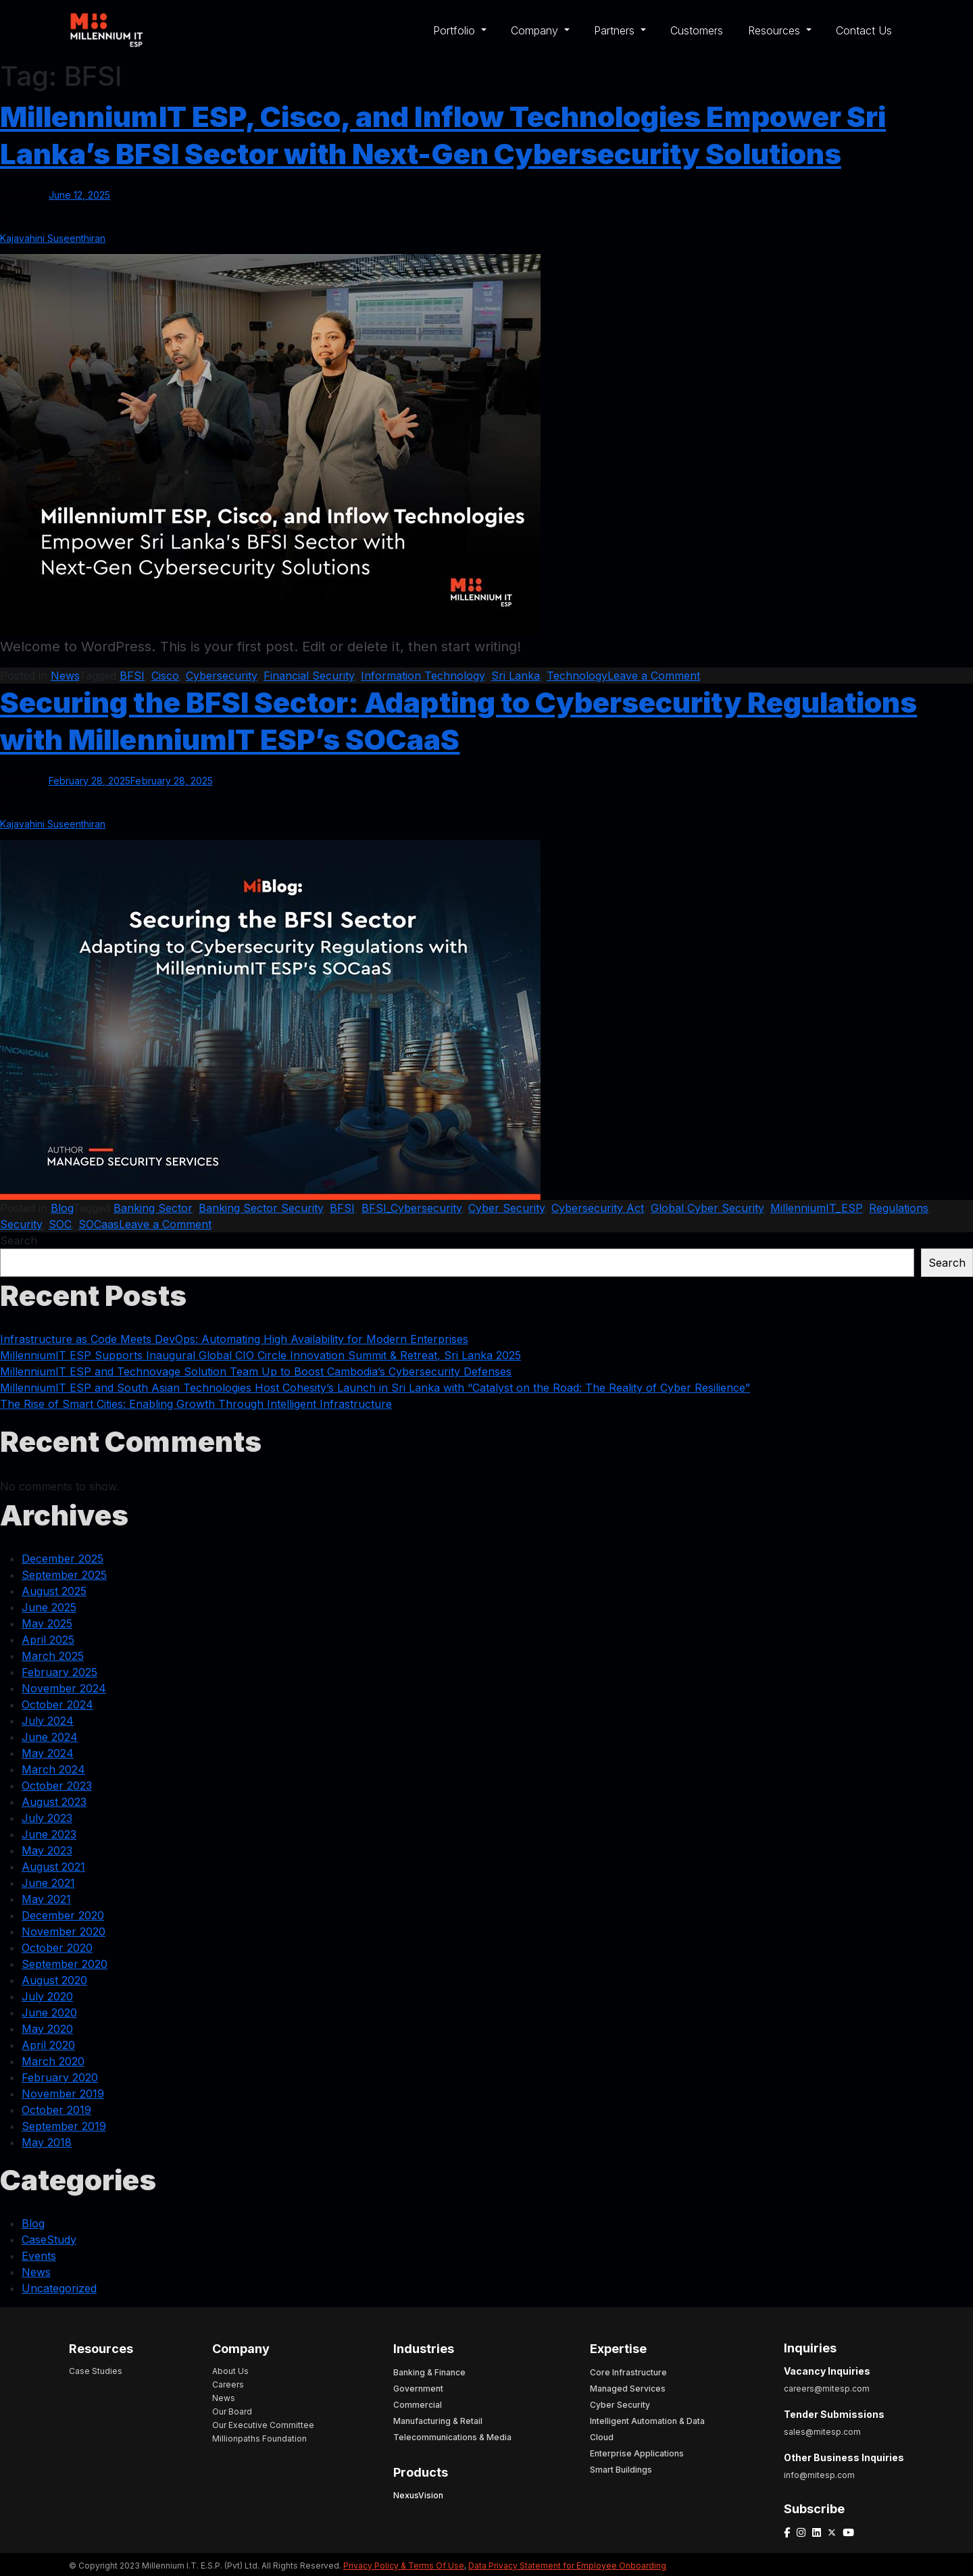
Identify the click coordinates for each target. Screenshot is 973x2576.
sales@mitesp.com (822, 2432)
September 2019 (64, 2126)
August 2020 (54, 1980)
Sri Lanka (515, 675)
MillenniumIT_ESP (816, 1208)
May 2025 (47, 1623)
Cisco (165, 675)
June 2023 (49, 1834)
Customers (696, 30)
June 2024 (50, 1737)
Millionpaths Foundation (259, 2438)
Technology (577, 675)
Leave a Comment (653, 675)
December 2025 (62, 1558)
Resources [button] (775, 30)
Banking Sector (153, 1208)
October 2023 (57, 1785)
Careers (228, 2384)
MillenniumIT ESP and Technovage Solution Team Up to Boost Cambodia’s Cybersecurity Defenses (256, 1371)
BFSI (132, 675)
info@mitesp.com (819, 2475)
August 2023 (54, 1802)
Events (39, 2256)
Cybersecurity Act (597, 1208)
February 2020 (60, 2077)
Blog (62, 1208)
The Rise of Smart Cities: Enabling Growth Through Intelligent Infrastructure (196, 1404)
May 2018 (47, 2142)
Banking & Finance (429, 2372)
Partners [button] (616, 30)
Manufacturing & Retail (437, 2421)
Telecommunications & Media (452, 2437)
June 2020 (49, 2012)
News (65, 675)
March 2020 (53, 2061)
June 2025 (49, 1607)
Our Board (232, 2411)
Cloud (602, 2437)
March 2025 (53, 1656)
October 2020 (57, 1947)
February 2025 (59, 1672)
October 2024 (57, 1704)
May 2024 (48, 1753)
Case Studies (95, 2371)
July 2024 (48, 1720)
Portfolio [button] (455, 30)
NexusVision (418, 2495)
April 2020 (48, 2045)
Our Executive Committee (263, 2425)
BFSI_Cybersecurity (411, 1208)
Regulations (898, 1208)
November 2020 (63, 1931)
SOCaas (98, 1224)
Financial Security (309, 675)
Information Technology (422, 675)
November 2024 (64, 1688)
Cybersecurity (221, 675)
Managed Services (628, 2388)
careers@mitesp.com (827, 2388)
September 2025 (64, 1575)
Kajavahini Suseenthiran (52, 238)
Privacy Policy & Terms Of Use (403, 2565)
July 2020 (47, 1996)
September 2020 (64, 1964)
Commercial (417, 2405)
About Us (230, 2371)
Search (18, 1240)
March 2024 (53, 1769)
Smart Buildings (621, 2470)
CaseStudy (49, 2239)
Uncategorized (59, 2288)
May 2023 (47, 1850)
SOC (60, 1224)
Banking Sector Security (261, 1208)
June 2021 (48, 1883)
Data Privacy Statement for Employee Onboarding (567, 2565)
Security (21, 1224)
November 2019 (63, 2093)
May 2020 (47, 2029)
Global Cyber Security (707, 1208)
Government (418, 2388)
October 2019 (56, 2110)
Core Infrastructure (628, 2372)
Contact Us (864, 30)
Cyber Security (506, 1208)
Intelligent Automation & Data (647, 2421)
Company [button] (536, 30)
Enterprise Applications (637, 2453)
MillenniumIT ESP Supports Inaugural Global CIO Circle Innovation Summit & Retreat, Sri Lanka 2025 (260, 1355)
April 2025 (48, 1639)
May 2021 (46, 1899)
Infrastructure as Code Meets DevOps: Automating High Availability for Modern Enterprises (234, 1339)
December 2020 (63, 1915)
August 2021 (53, 1866)
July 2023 (47, 1818)
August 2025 (54, 1591)
